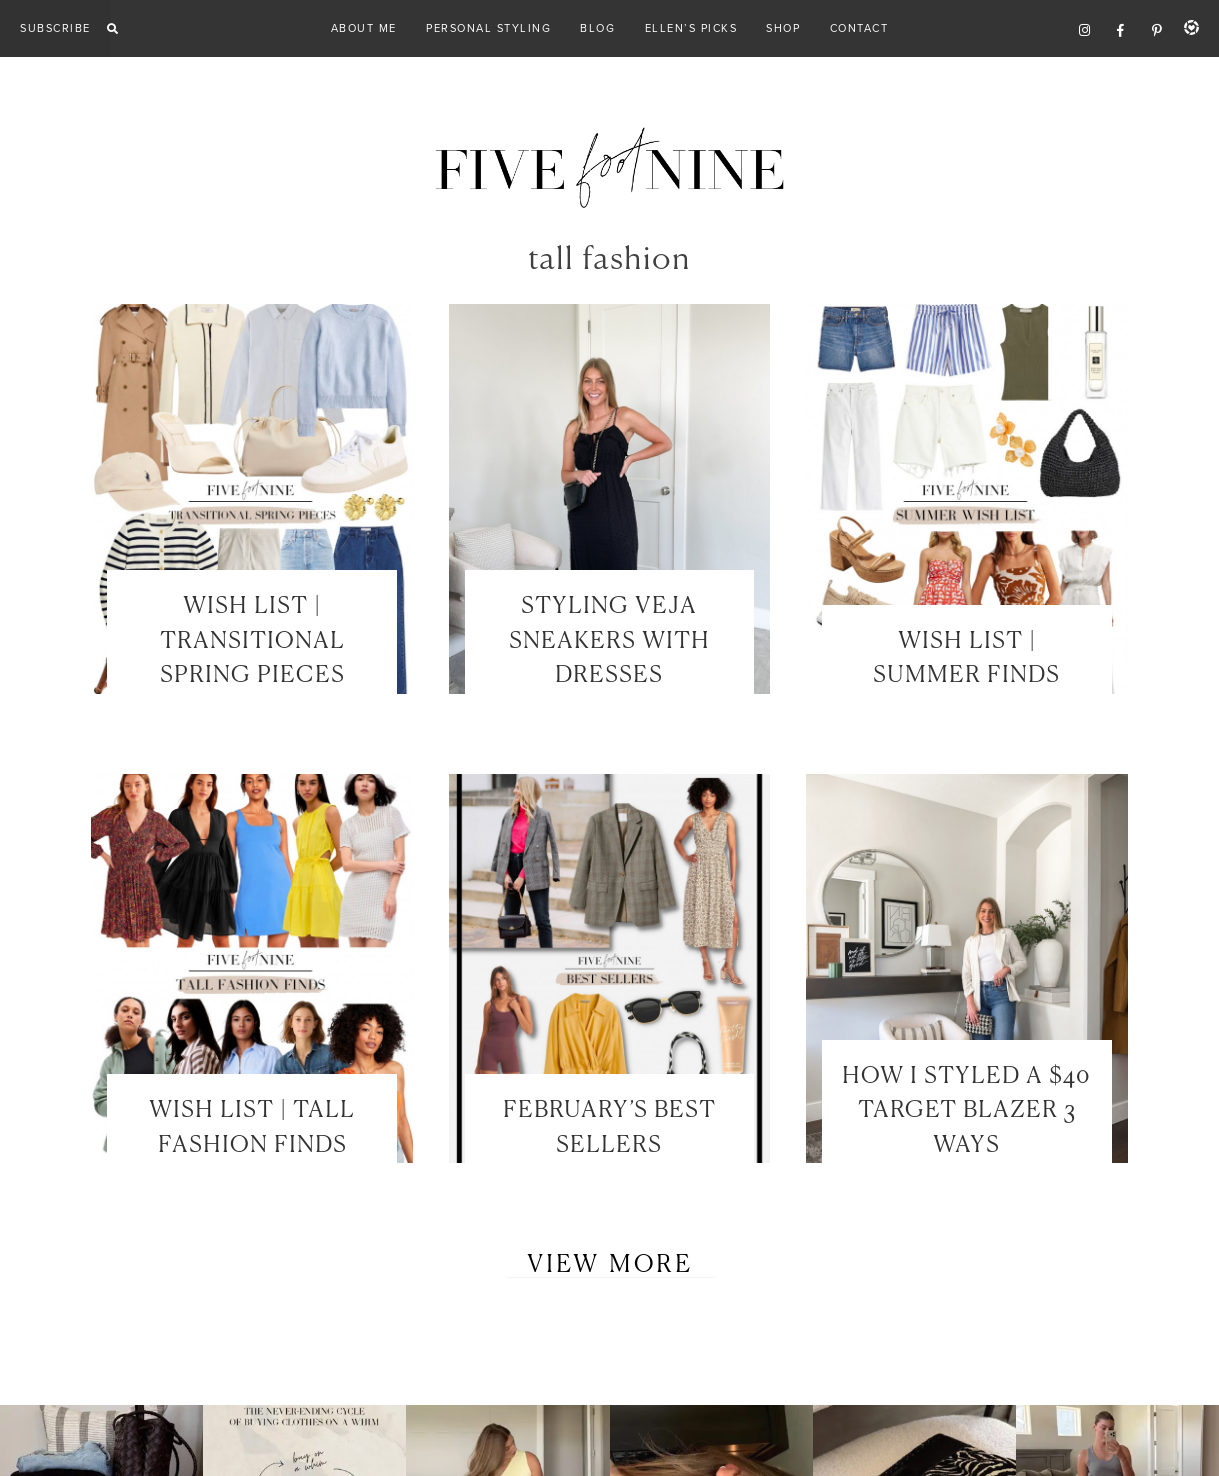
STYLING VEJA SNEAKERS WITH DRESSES (609, 641)
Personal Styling (488, 28)
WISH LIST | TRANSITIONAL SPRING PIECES (252, 641)
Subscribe (55, 28)
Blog (597, 28)
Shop (783, 28)
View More (610, 1265)
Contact (859, 28)
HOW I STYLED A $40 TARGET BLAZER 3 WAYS (966, 1111)
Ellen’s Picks (691, 28)
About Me (364, 28)
